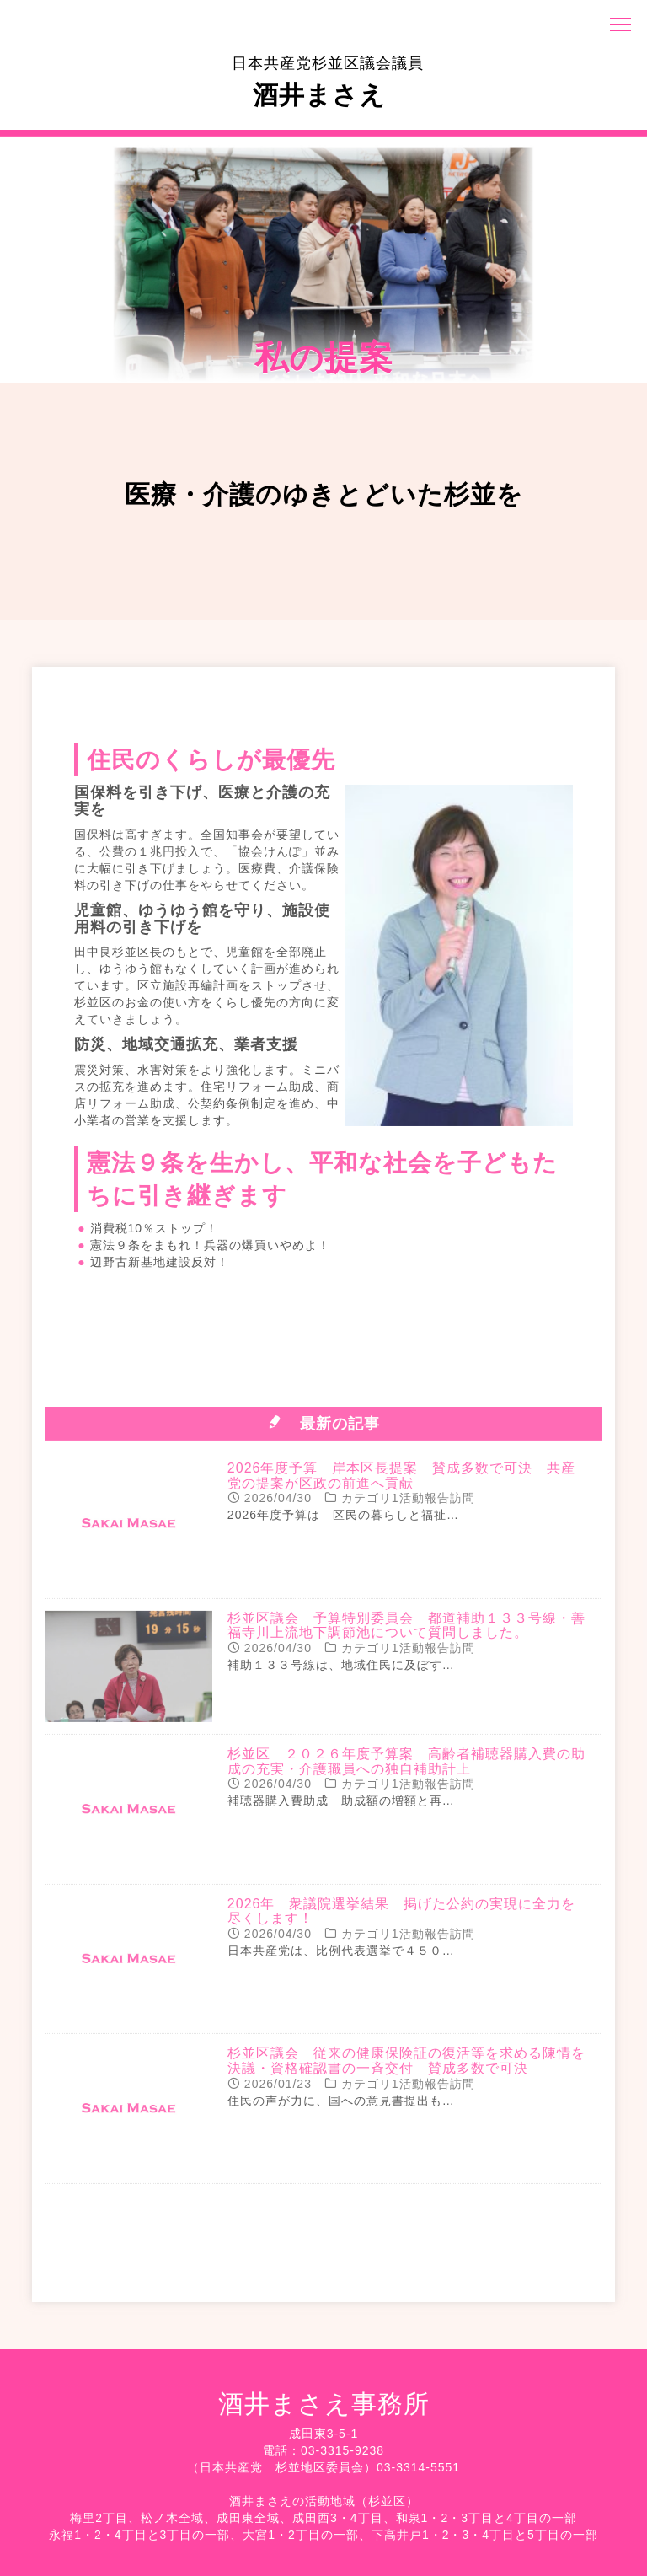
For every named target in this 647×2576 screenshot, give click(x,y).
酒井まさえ (328, 82)
